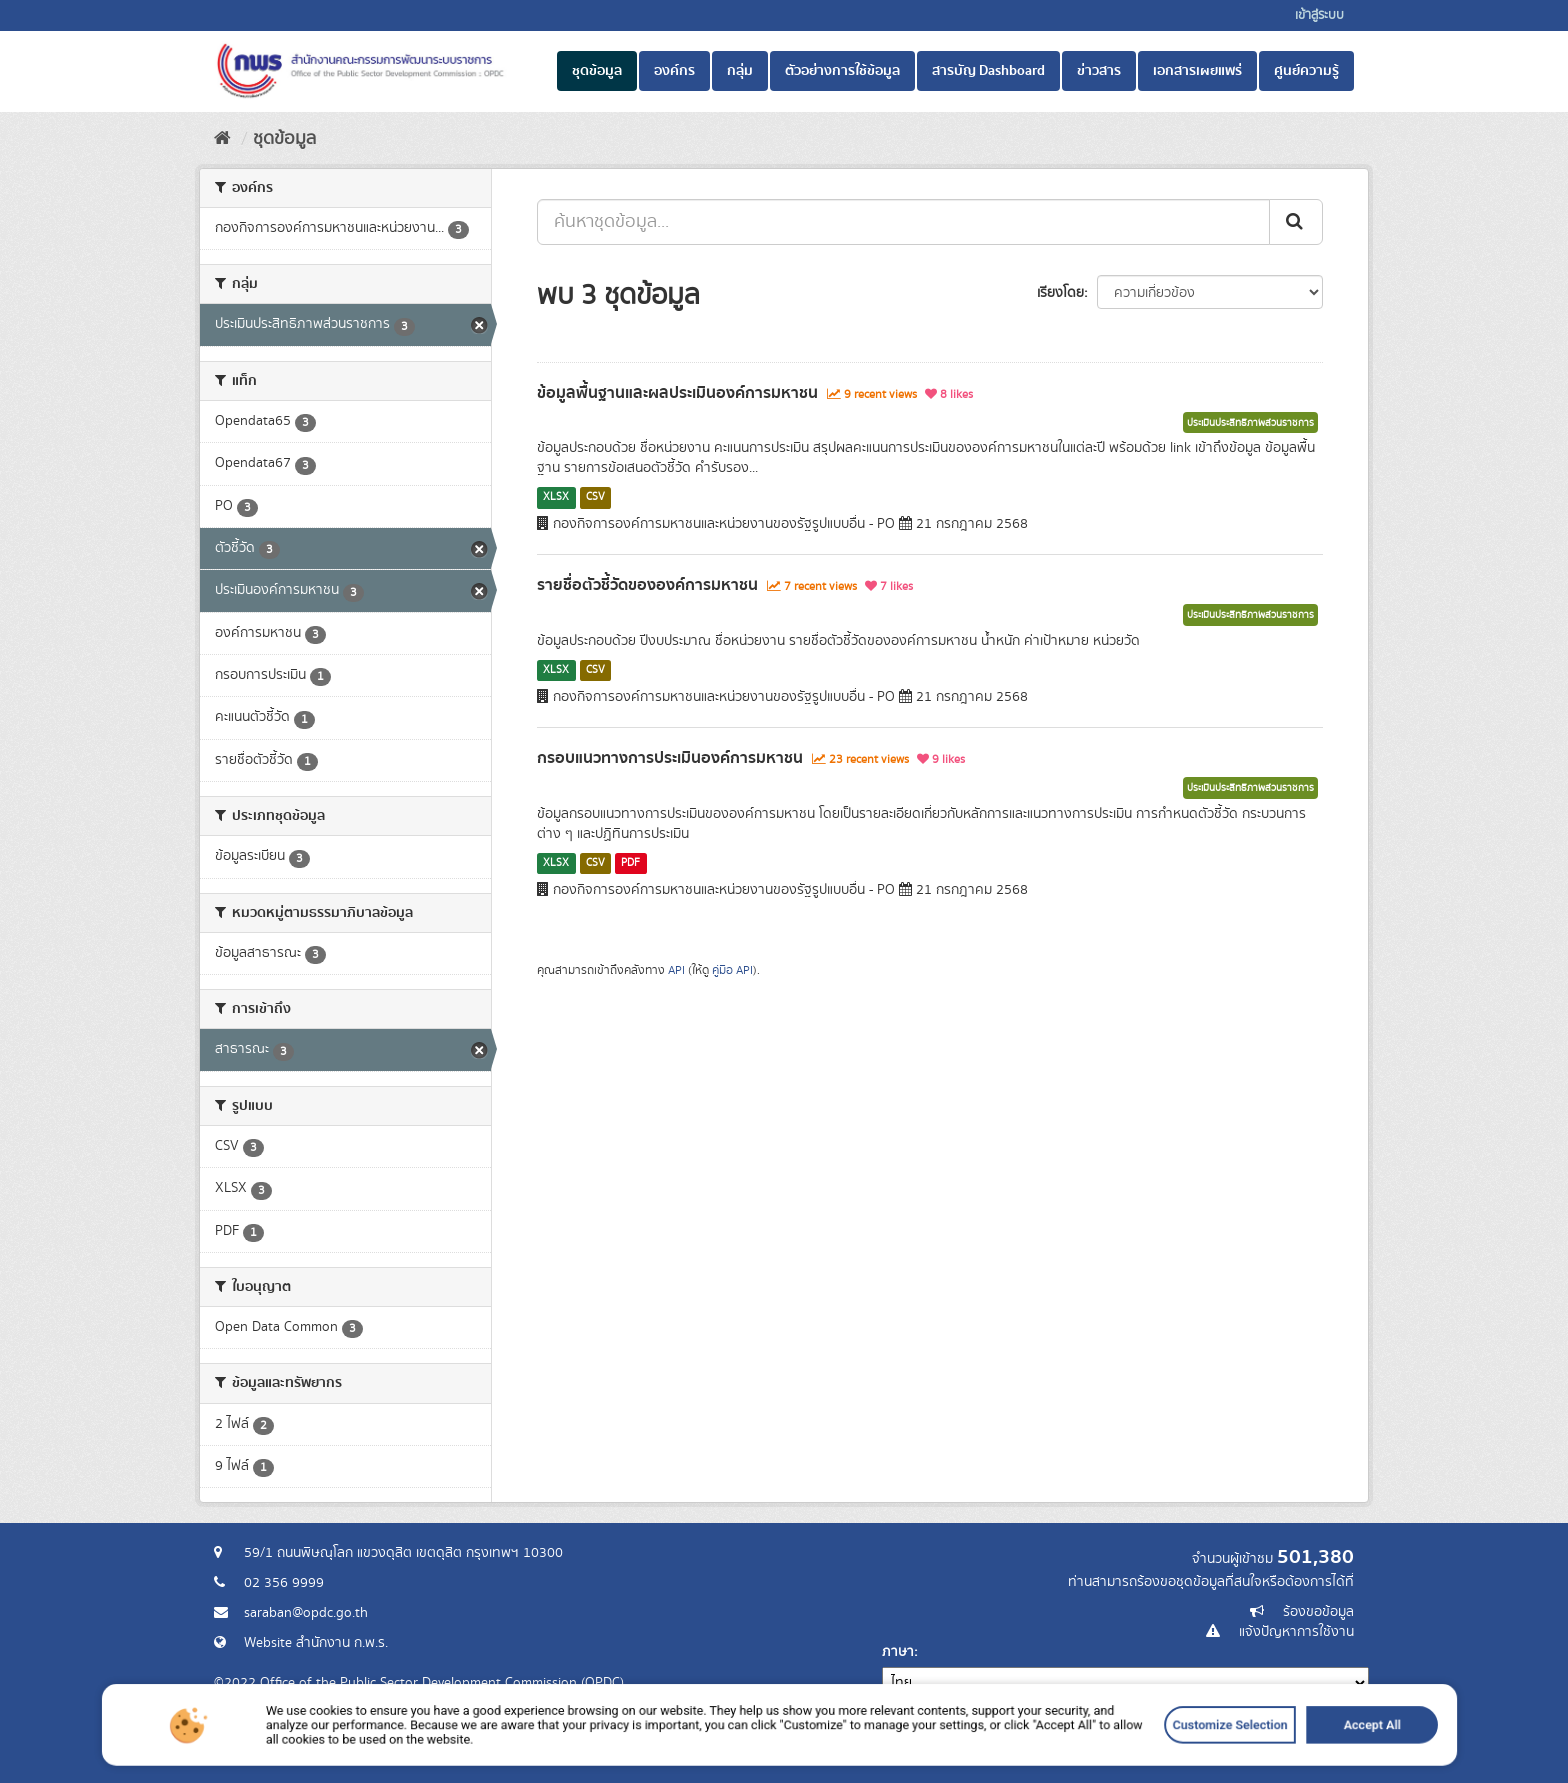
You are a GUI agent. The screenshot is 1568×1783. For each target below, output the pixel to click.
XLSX (556, 497)
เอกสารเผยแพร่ (1197, 71)
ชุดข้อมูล (597, 71)
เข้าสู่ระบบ (1319, 15)
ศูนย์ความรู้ (1306, 71)
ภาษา (898, 1652)
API (676, 970)
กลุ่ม (740, 71)
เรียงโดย (1060, 293)
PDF (630, 863)
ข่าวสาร (1099, 71)
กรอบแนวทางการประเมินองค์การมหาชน (670, 758)
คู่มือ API (732, 970)
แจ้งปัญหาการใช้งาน (1296, 1632)
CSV (595, 497)
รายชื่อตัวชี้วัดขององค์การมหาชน (647, 585)
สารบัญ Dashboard (988, 71)
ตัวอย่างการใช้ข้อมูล (842, 71)
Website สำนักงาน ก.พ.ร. (316, 1643)
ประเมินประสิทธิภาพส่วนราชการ (1250, 423)
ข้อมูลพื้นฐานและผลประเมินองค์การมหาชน (677, 393)
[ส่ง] (1296, 222)
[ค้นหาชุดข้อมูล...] (903, 222)
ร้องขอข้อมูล (1318, 1612)
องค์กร (674, 71)
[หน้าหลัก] (222, 139)
